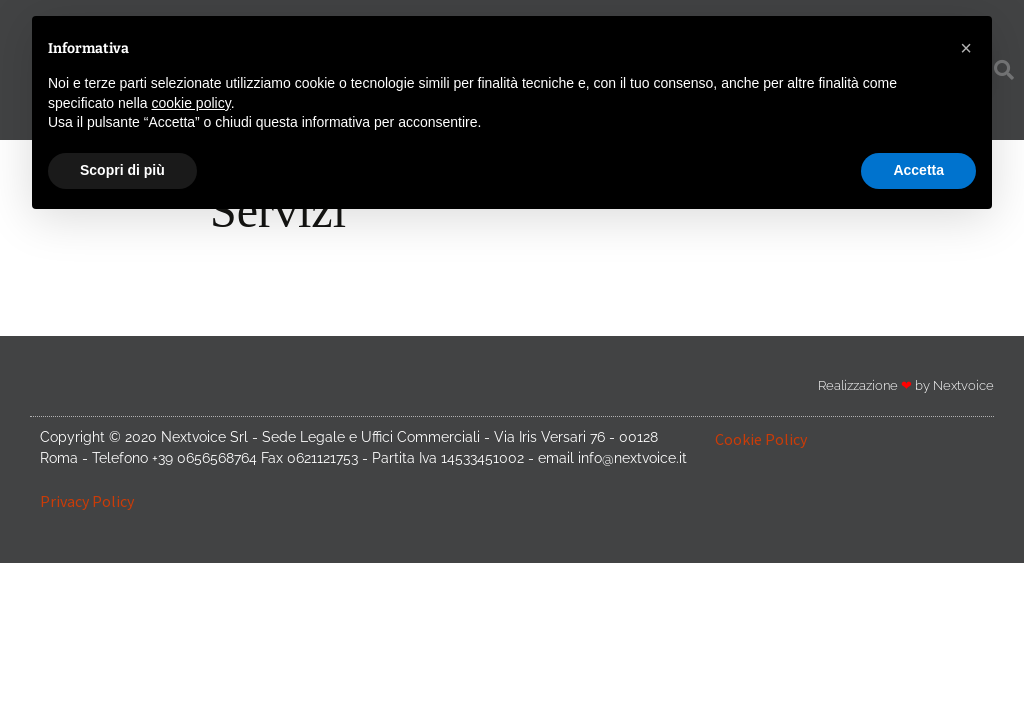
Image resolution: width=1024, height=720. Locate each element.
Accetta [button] (918, 170)
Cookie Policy (761, 439)
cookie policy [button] (191, 103)
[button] (966, 48)
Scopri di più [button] (122, 170)
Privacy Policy (87, 501)
